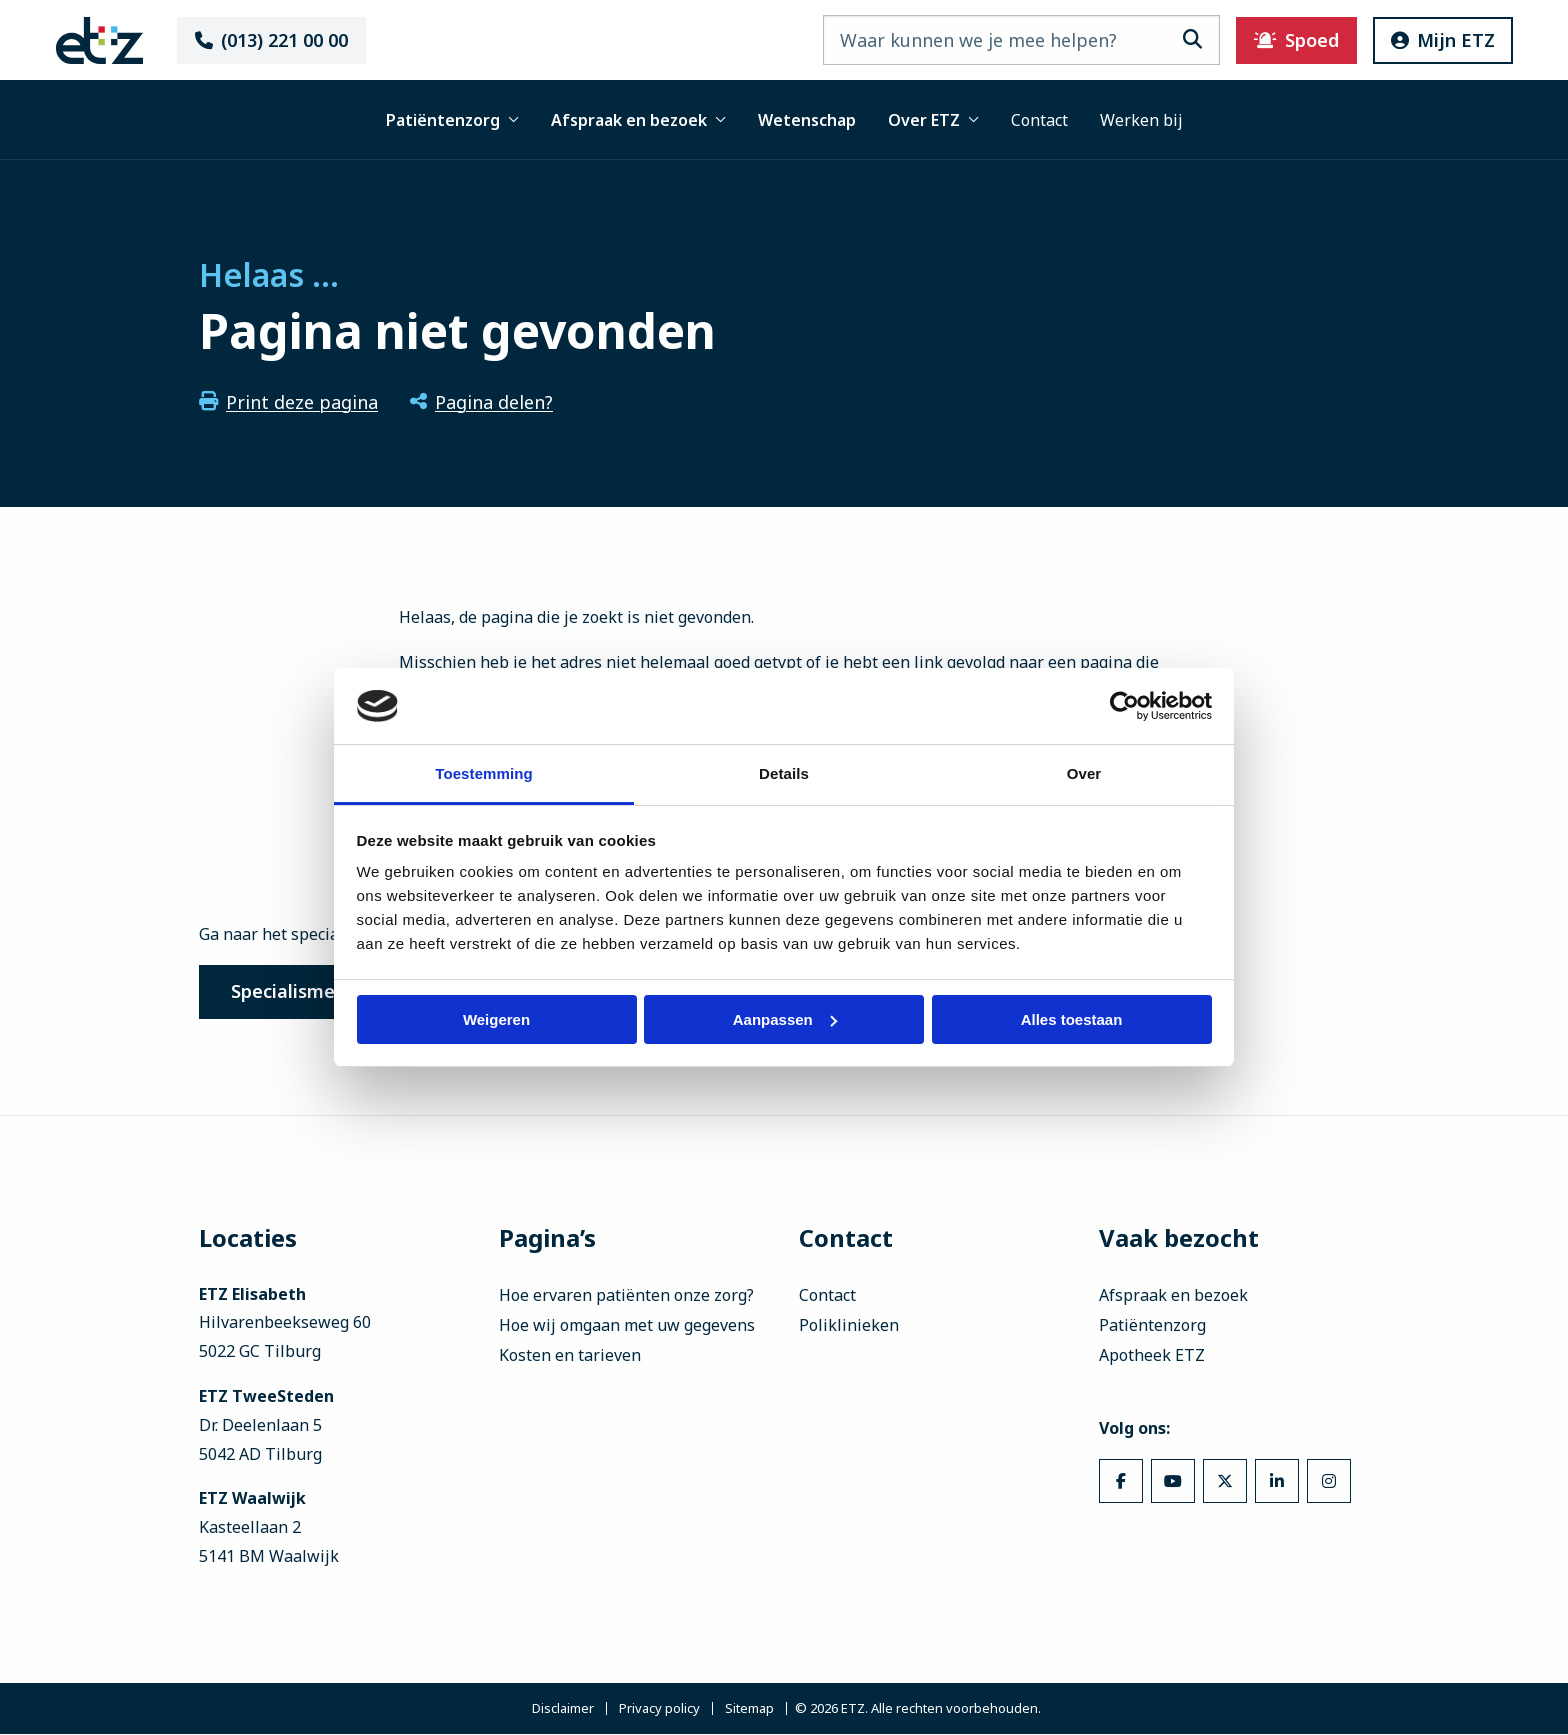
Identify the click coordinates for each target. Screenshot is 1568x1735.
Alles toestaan (1072, 1019)
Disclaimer (563, 1709)
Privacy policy (659, 1709)
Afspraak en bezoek (638, 120)
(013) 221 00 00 (279, 40)
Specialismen (290, 992)
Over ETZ (933, 120)
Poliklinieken (849, 1326)
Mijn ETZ (1434, 40)
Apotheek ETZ (1152, 1356)
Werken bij (1141, 120)
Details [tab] (784, 773)
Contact (1039, 120)
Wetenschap (807, 120)
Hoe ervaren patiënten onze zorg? (626, 1296)
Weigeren (496, 1019)
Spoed (1287, 40)
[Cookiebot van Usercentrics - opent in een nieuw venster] (1124, 706)
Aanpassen (785, 1019)
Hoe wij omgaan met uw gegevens (627, 1326)
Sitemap (749, 1709)
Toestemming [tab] (484, 773)
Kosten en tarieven (570, 1356)
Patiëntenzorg (452, 120)
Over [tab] (1084, 773)
